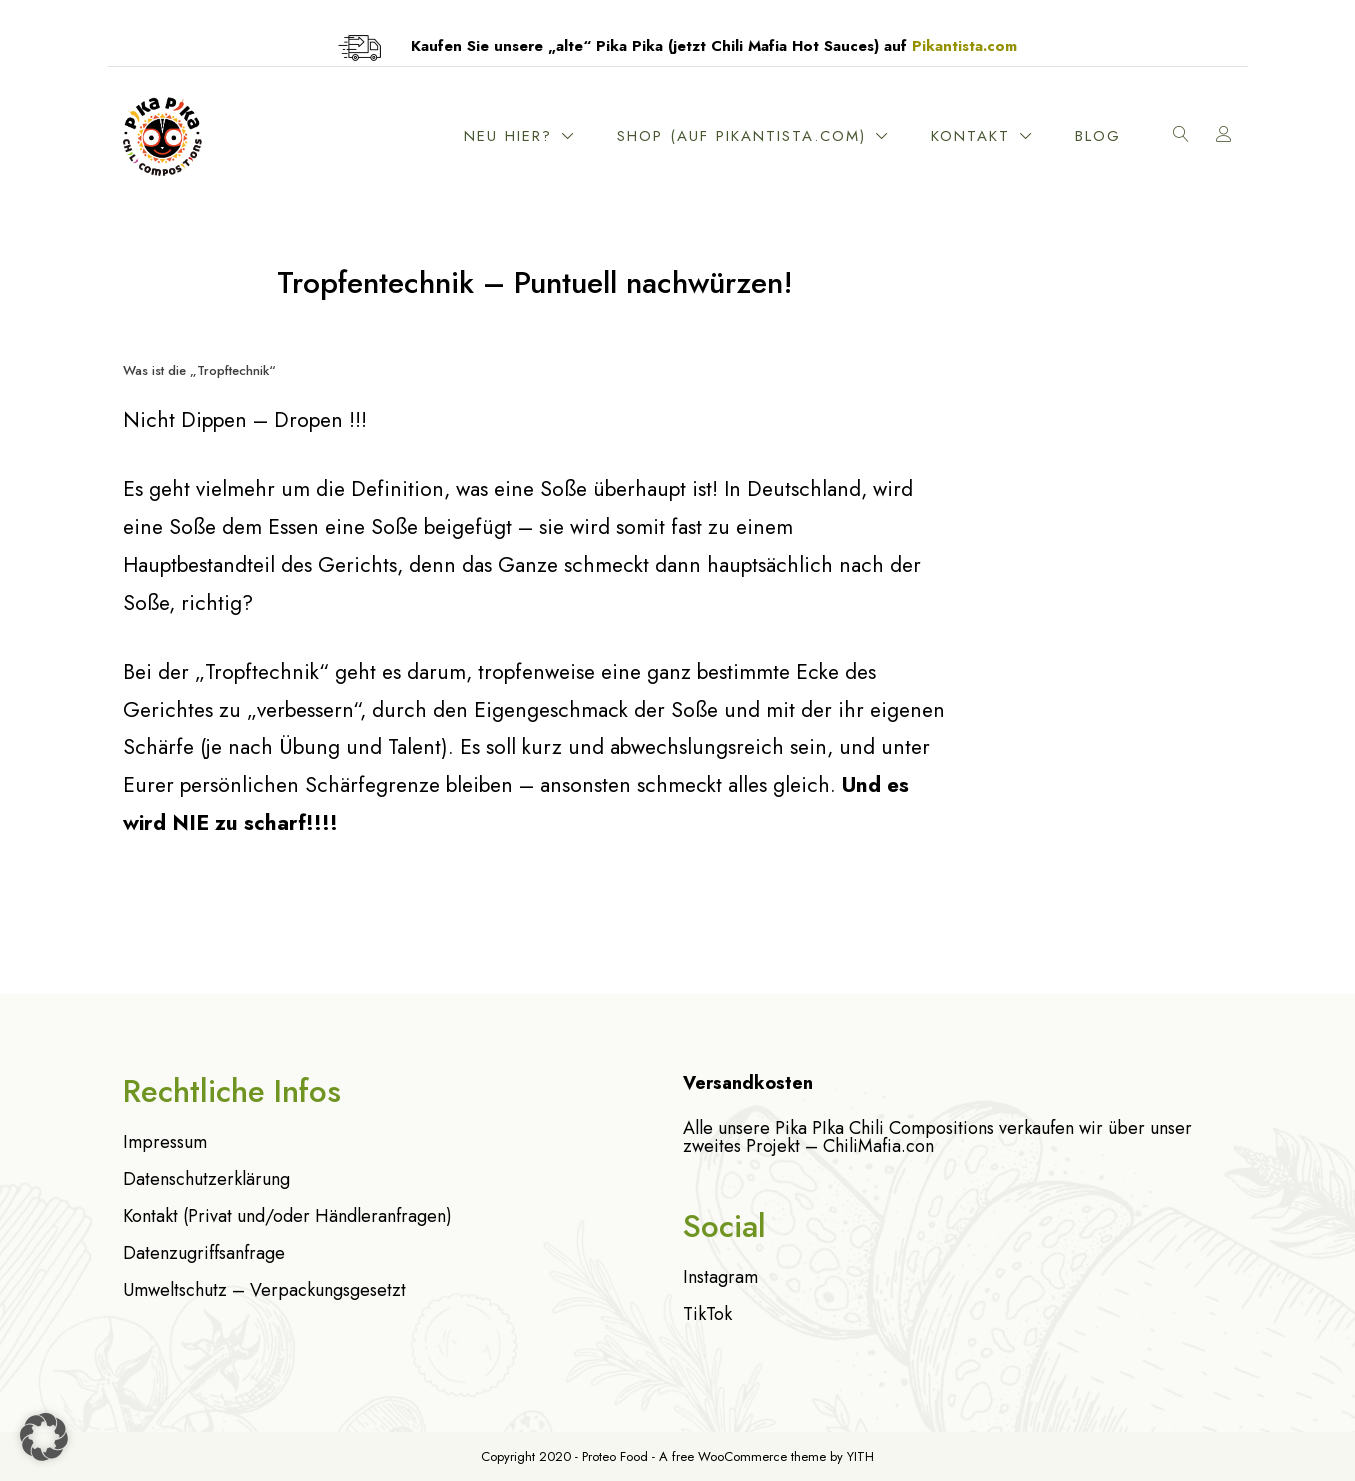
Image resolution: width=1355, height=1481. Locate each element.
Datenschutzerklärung (206, 1179)
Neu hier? (508, 136)
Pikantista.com (964, 46)
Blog (1098, 136)
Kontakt (970, 136)
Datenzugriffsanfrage (204, 1253)
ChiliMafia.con (878, 1146)
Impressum (165, 1142)
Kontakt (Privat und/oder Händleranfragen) (287, 1216)
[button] (44, 1437)
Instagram (720, 1277)
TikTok (707, 1314)
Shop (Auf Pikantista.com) (741, 136)
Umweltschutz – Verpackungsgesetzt (264, 1290)
